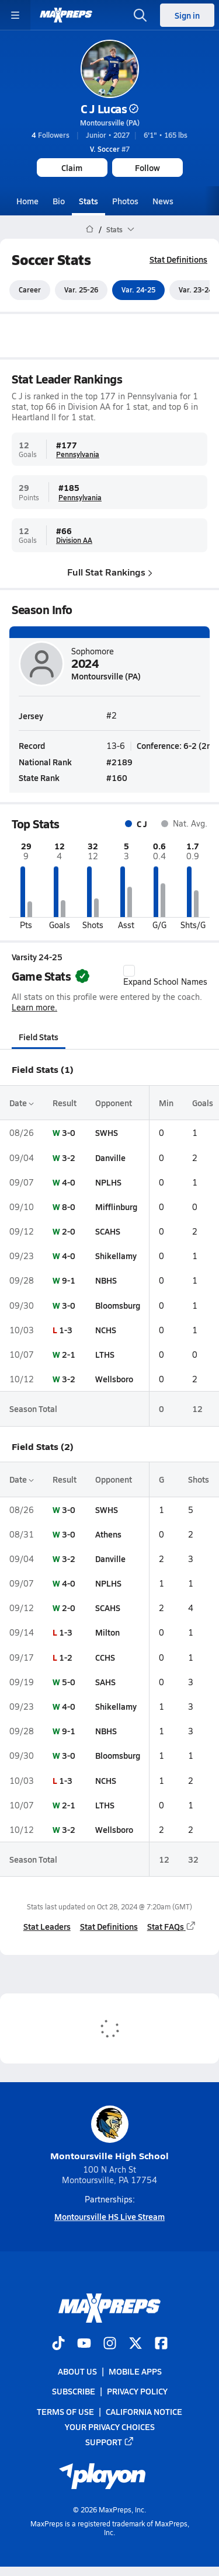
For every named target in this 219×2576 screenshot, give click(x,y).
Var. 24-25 (138, 290)
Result (65, 1102)
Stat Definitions (178, 259)
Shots (198, 1480)
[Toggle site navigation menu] (15, 15)
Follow (147, 167)
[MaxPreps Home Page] (89, 229)
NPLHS (108, 1182)
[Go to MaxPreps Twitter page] (135, 2344)
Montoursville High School (109, 2134)
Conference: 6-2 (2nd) (178, 745)
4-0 (68, 1182)
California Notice (144, 2411)
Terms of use (65, 2411)
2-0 (68, 1231)
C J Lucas (110, 108)
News (162, 201)
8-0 (68, 1206)
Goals (202, 1102)
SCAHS (107, 1231)
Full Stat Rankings (109, 571)
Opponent (113, 1102)
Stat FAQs (171, 1926)
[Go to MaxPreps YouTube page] (84, 2344)
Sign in (187, 15)
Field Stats (38, 1037)
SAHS (105, 1682)
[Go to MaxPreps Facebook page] (161, 2344)
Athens (108, 1534)
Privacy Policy (137, 2391)
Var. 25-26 (81, 290)
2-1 (68, 1354)
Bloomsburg (117, 1305)
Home (27, 201)
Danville (110, 1157)
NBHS (106, 1281)
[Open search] (140, 15)
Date (21, 1102)
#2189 (119, 762)
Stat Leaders (47, 1926)
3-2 (68, 1157)
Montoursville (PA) (110, 122)
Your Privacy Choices (110, 2426)
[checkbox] (129, 971)
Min (166, 1102)
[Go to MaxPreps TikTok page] (58, 2344)
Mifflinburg (116, 1206)
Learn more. (34, 1007)
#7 (110, 149)
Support (109, 2442)
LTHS (104, 1354)
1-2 (65, 1657)
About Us (77, 2372)
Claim (71, 167)
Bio (59, 201)
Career (30, 290)
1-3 (65, 1330)
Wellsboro (114, 1379)
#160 (116, 777)
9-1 (68, 1281)
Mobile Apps (135, 2372)
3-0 (68, 1133)
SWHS (106, 1133)
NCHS (105, 1330)
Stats (88, 201)
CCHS (105, 1657)
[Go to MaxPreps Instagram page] (110, 2344)
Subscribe (73, 2391)
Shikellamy (116, 1255)
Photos (125, 201)
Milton (107, 1633)
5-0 (68, 1682)
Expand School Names (165, 976)
